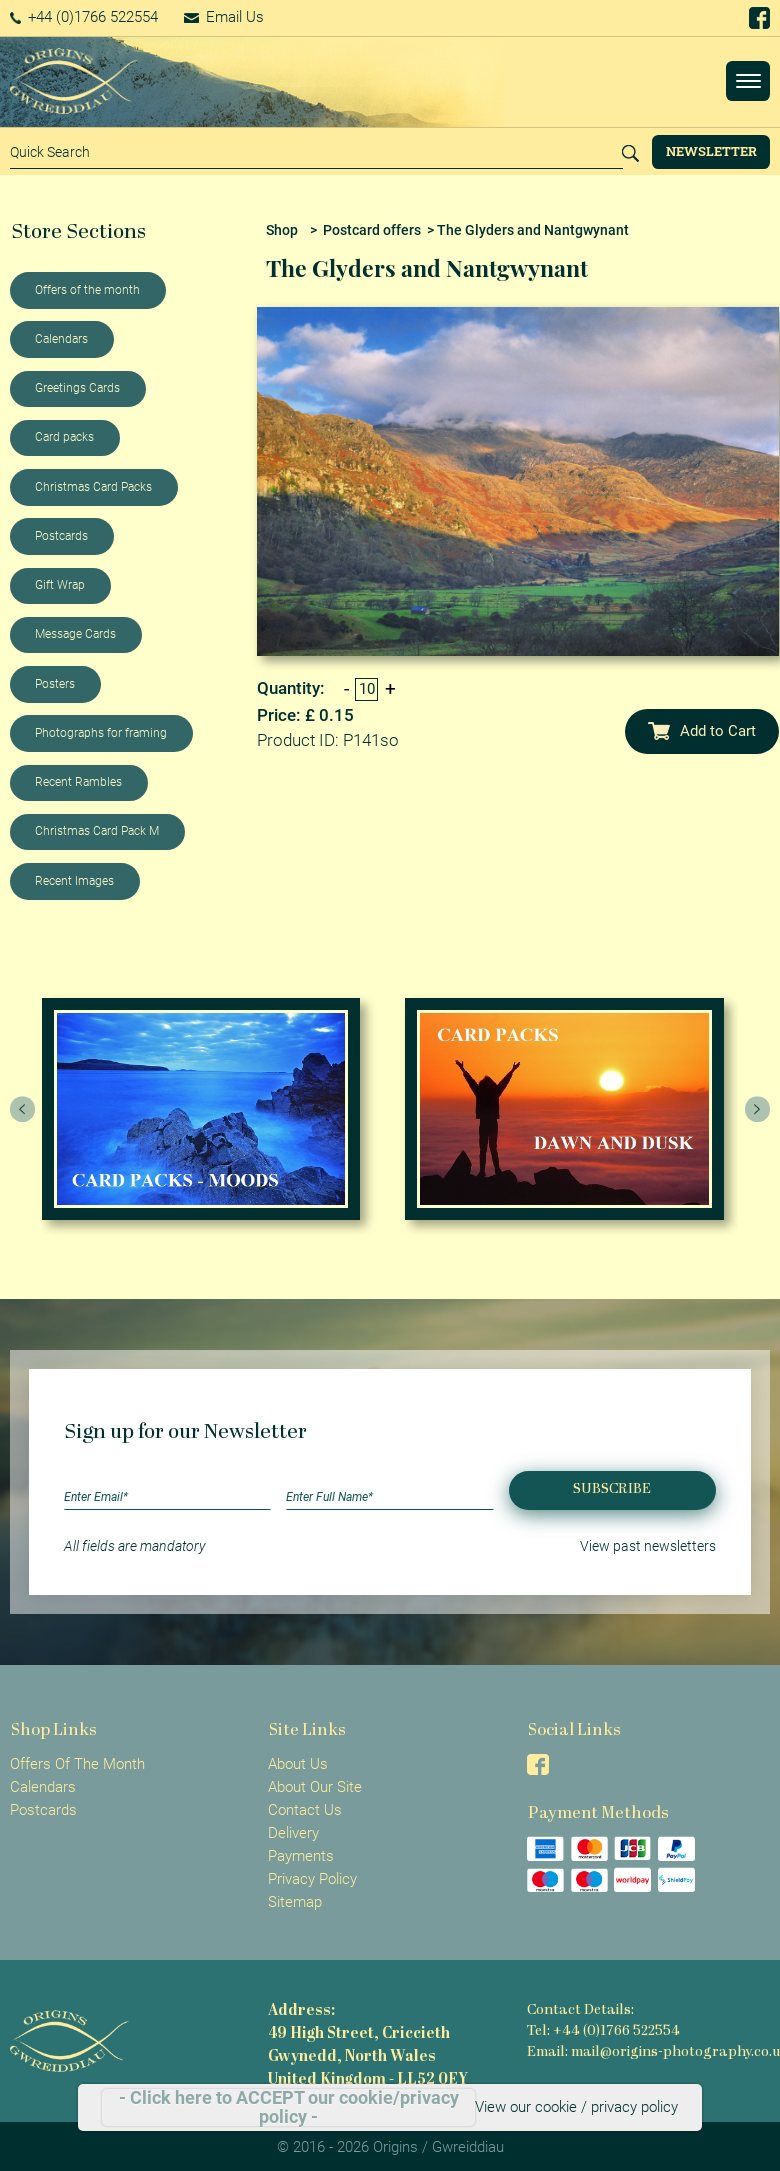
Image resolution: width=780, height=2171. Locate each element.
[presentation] (23, 1109)
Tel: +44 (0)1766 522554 (603, 2031)
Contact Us (305, 1810)
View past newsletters (648, 1546)
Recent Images (74, 881)
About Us (298, 1764)
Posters (55, 684)
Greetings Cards (77, 388)
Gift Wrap (60, 585)
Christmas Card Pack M (97, 831)
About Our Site (315, 1787)
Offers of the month (87, 290)
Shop (282, 230)
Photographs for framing (101, 733)
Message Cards (75, 634)
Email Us (224, 17)
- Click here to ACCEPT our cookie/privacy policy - (289, 2107)
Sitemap (295, 1902)
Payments (301, 1856)
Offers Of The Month (77, 1764)
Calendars (61, 339)
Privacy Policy (312, 1879)
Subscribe (612, 1489)
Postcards (61, 536)
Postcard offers (372, 230)
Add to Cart (702, 731)
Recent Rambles (78, 782)
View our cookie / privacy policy (576, 2107)
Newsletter (711, 151)
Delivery (293, 1833)
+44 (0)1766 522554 (84, 17)
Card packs (64, 437)
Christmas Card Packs (93, 487)
